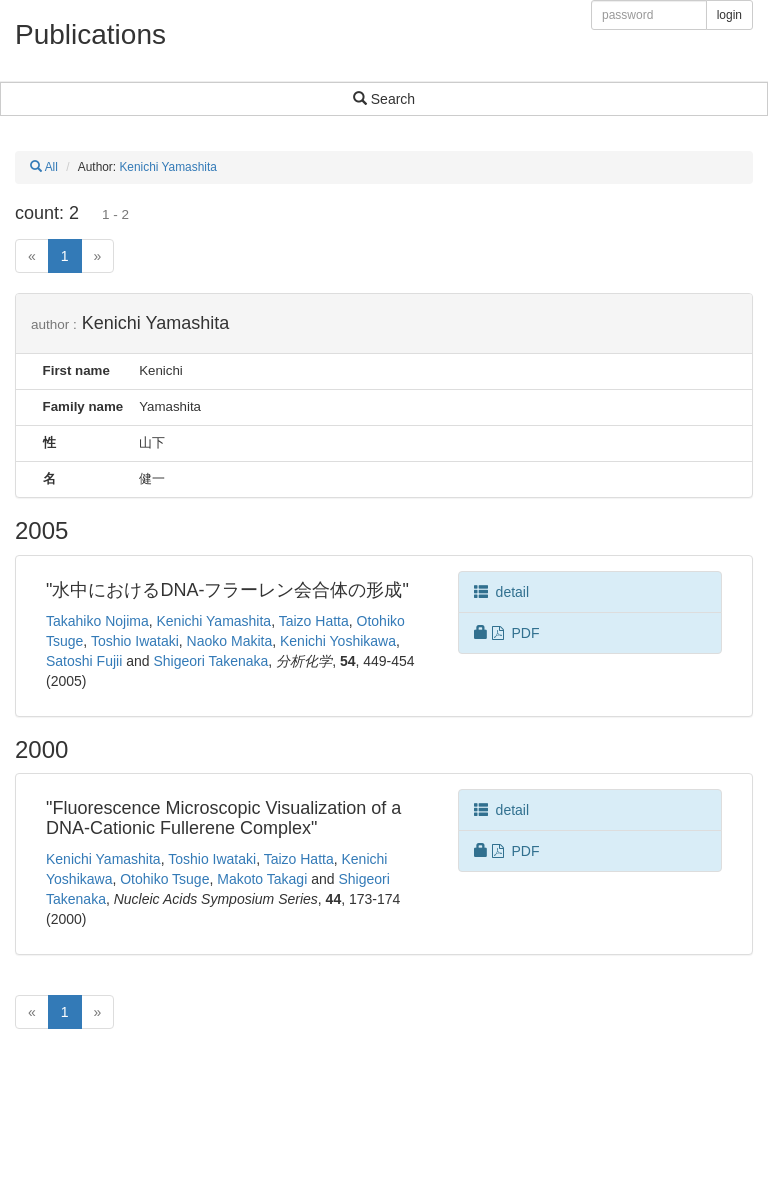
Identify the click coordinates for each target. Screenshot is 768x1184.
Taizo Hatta (314, 621)
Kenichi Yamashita (167, 167)
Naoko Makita (230, 641)
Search (384, 99)
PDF (507, 633)
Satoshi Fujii (84, 661)
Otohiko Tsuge (164, 879)
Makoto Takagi (262, 879)
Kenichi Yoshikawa (338, 641)
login (729, 15)
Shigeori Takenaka (210, 661)
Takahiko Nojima (97, 621)
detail (501, 592)
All (44, 167)
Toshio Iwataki (135, 641)
